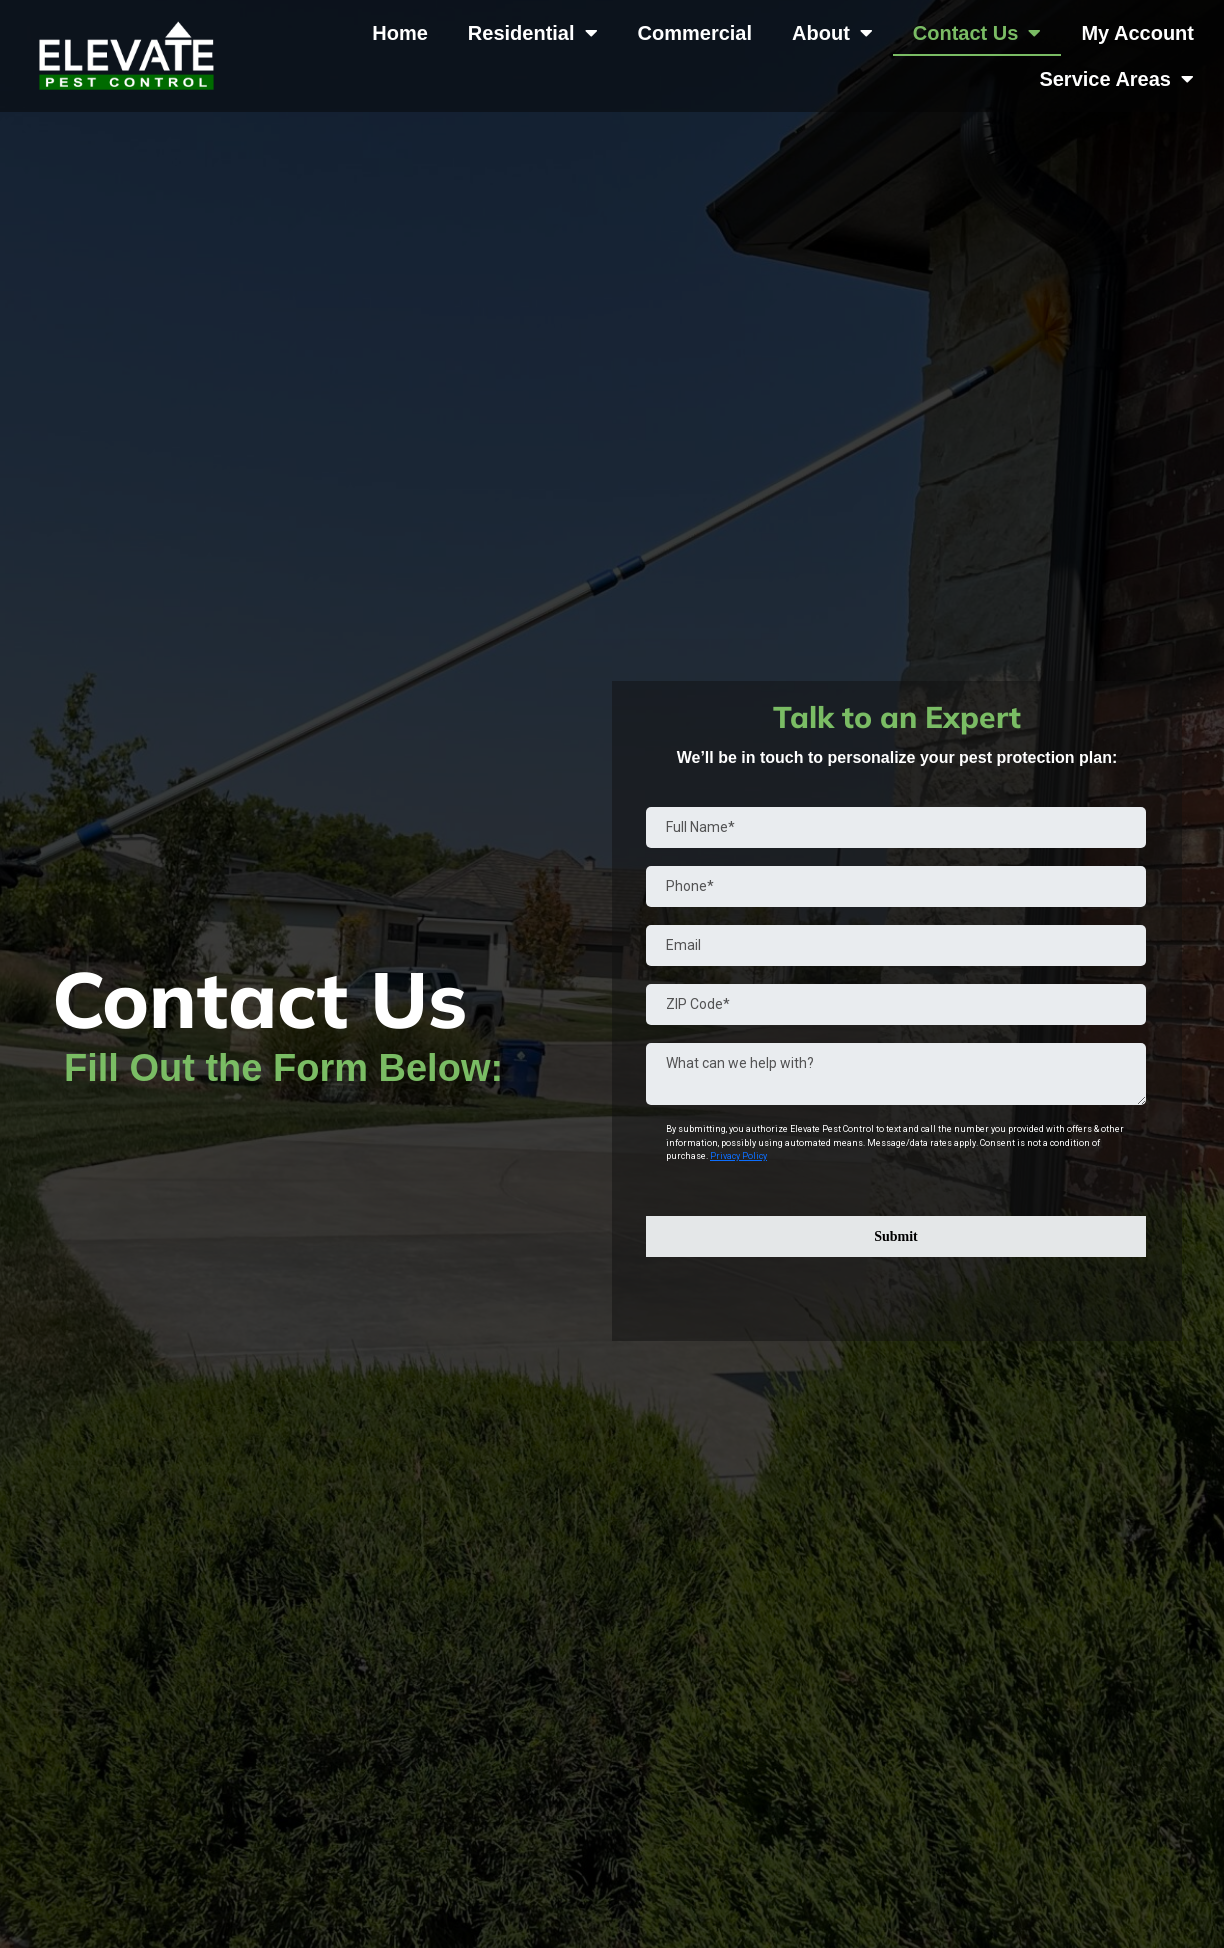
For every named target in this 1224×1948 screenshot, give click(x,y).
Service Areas (1116, 79)
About (832, 33)
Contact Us (977, 33)
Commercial (695, 33)
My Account (1137, 33)
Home (400, 33)
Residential (533, 33)
